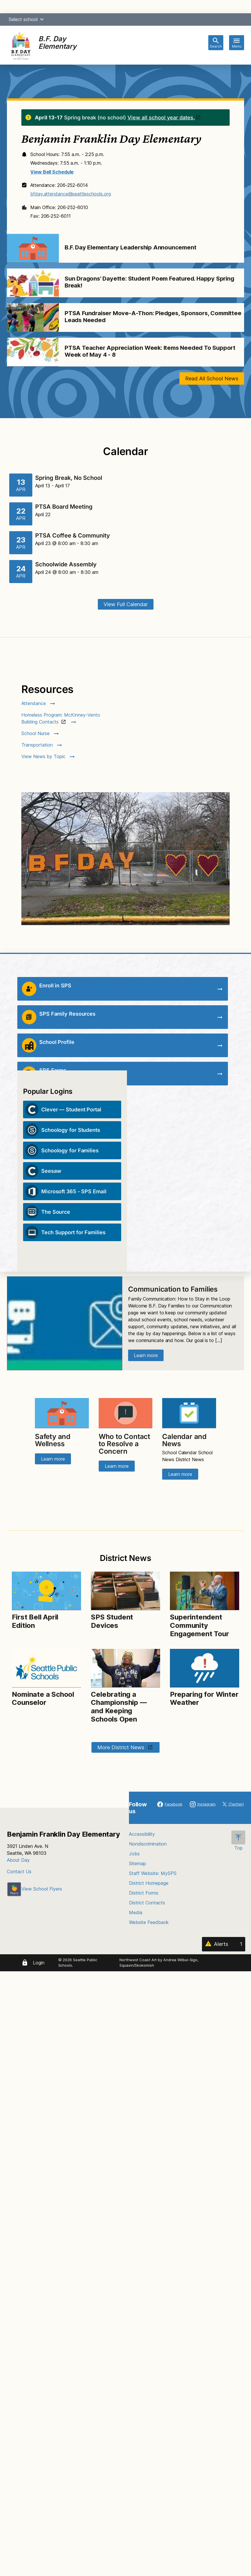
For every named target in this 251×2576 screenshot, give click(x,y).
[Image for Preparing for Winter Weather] (204, 1668)
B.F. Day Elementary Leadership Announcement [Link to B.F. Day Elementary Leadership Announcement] (131, 247)
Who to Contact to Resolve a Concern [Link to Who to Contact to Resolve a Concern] (124, 1443)
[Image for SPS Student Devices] (125, 1591)
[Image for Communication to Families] (64, 1323)
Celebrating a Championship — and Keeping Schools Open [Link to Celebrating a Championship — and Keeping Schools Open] (119, 1706)
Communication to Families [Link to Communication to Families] (173, 1289)
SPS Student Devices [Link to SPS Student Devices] (112, 1621)
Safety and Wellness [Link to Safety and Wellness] (52, 1440)
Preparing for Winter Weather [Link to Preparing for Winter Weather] (204, 1698)
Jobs (134, 1854)
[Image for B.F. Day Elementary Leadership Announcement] (33, 248)
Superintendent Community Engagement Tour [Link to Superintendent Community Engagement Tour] (199, 1625)
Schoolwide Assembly (66, 564)
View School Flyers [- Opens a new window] (34, 1889)
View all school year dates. (161, 117)
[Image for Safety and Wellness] (62, 1413)
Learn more (146, 1355)
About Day (18, 1860)
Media (135, 1912)
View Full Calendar (126, 604)
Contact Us (19, 1871)
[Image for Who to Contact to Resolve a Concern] (125, 1413)
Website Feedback (149, 1922)
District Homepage (148, 1883)
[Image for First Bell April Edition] (46, 1591)
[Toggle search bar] (215, 42)
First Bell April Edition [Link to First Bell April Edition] (35, 1621)
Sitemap (137, 1863)
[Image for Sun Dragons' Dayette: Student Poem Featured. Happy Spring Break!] (33, 282)
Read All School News (211, 378)
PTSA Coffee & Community (72, 535)
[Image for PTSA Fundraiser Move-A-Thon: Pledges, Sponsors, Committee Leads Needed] (33, 317)
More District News (121, 1747)
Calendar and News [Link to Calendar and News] (184, 1440)
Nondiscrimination (148, 1844)
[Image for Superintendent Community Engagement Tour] (204, 1591)
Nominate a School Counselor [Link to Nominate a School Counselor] (43, 1698)
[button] (41, 19)
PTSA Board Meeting (64, 506)
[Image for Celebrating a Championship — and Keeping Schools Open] (125, 1668)
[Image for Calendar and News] (189, 1413)
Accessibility (142, 1834)
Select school (27, 19)
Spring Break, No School (68, 477)
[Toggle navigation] (236, 42)
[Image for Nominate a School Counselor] (46, 1668)
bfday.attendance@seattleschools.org (70, 194)
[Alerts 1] (223, 1944)
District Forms (143, 1893)
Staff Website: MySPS (153, 1873)
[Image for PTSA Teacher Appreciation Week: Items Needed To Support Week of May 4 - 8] (33, 352)
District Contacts (147, 1903)
